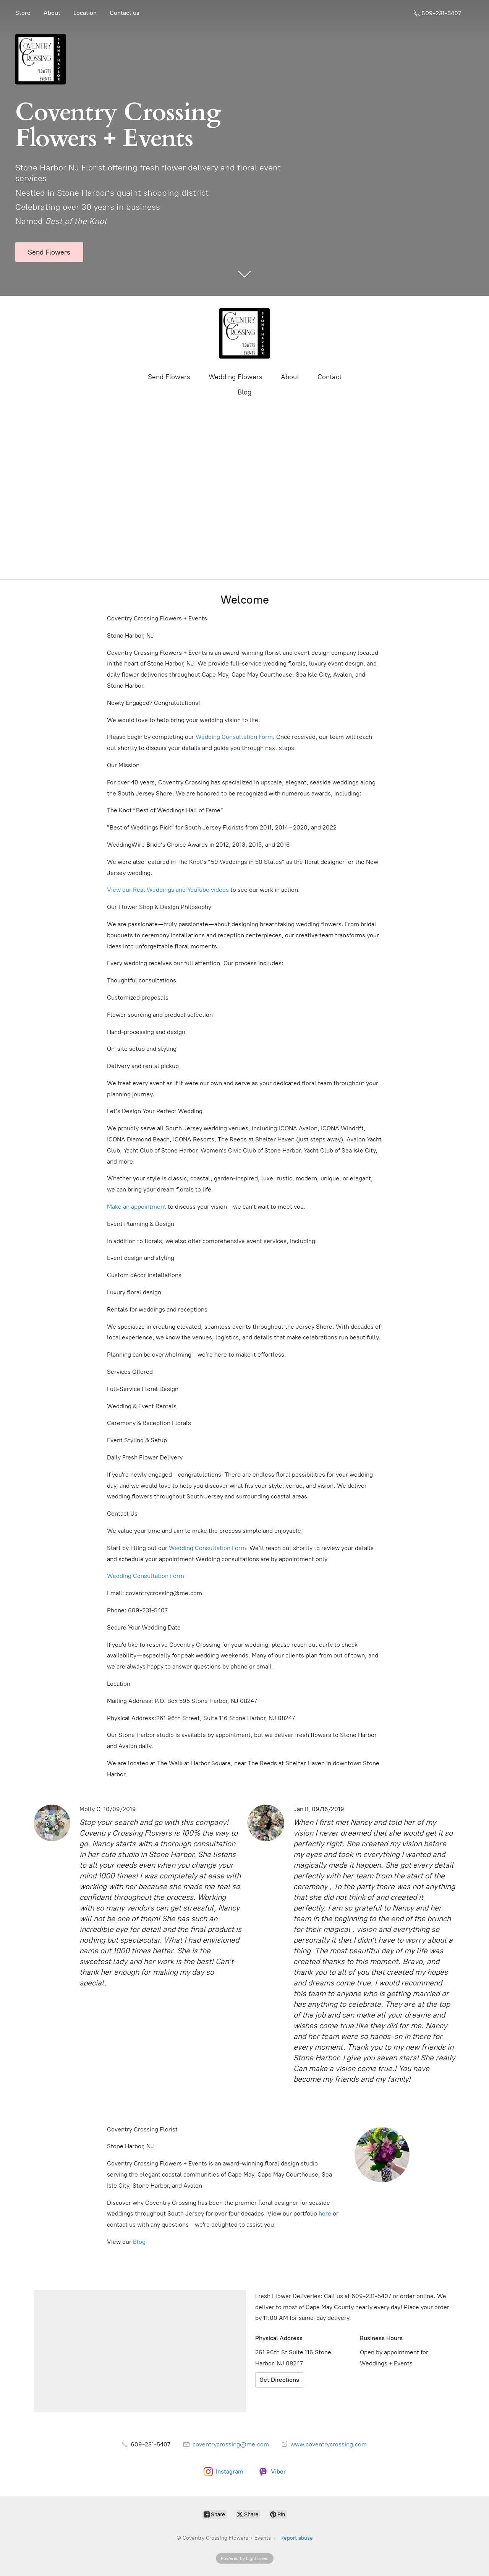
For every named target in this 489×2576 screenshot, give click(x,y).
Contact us (124, 12)
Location (85, 12)
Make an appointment (136, 1206)
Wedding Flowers (235, 377)
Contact (329, 377)
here (325, 2213)
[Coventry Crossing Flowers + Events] (244, 333)
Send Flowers (169, 377)
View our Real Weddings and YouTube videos (168, 889)
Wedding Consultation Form (234, 736)
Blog (244, 392)
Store (23, 12)
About (52, 12)
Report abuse (296, 2538)
